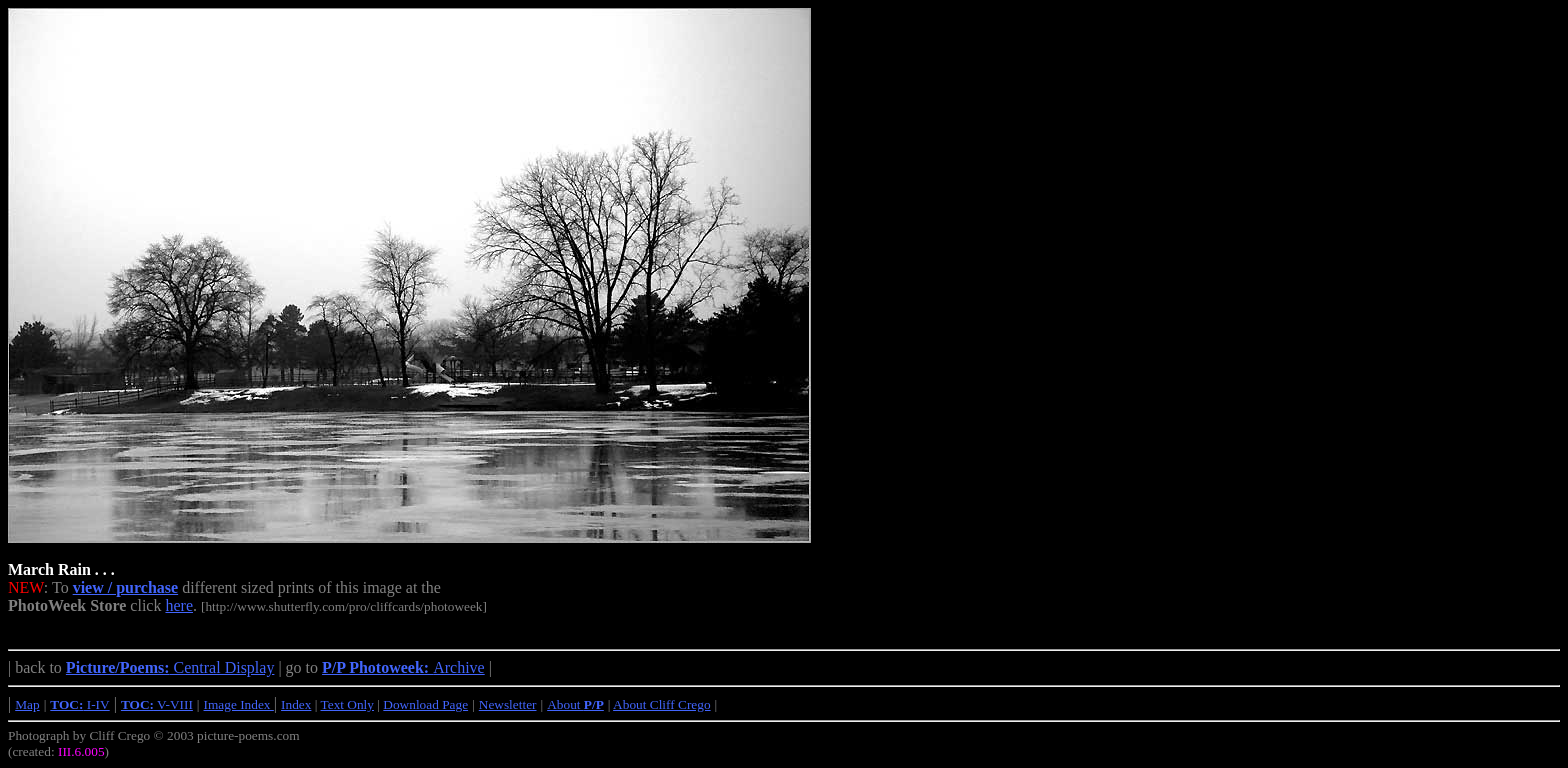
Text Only (347, 704)
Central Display (170, 667)
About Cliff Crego (662, 704)
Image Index (239, 704)
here (179, 605)
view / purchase (125, 587)
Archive (403, 667)
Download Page (425, 704)
